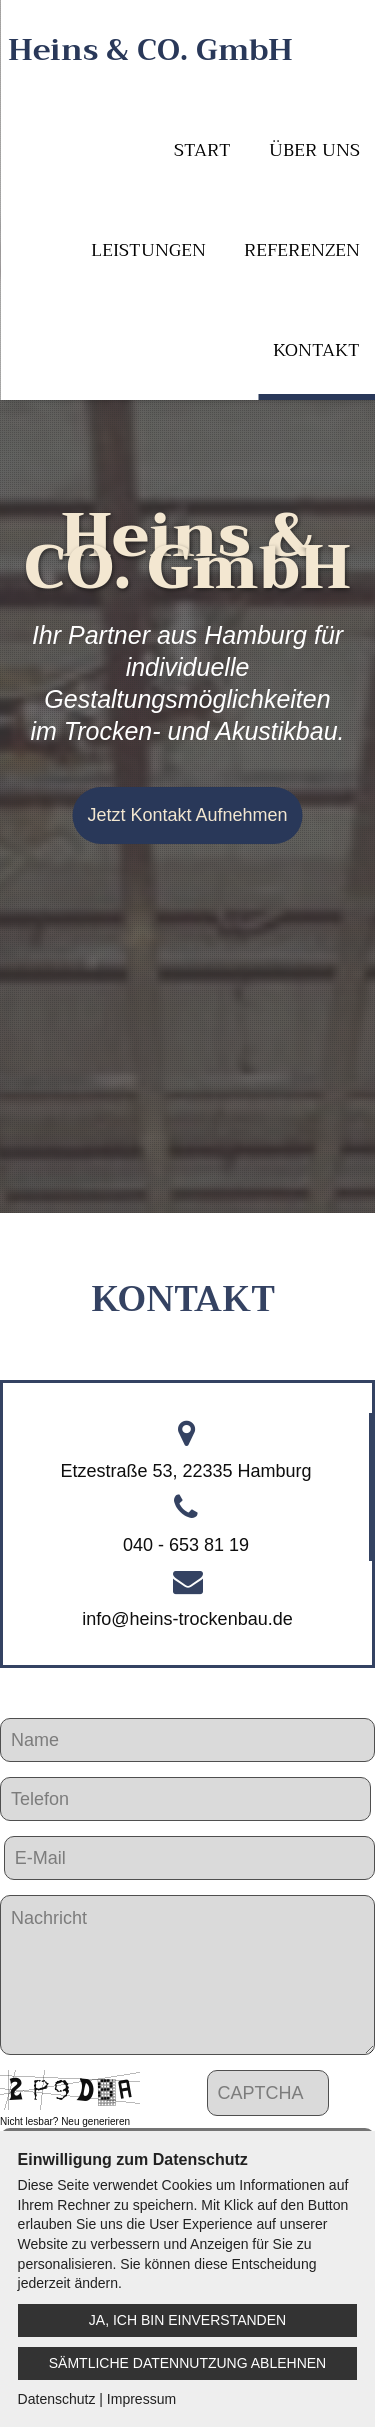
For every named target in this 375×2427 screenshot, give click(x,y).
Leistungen (148, 250)
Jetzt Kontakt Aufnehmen (187, 815)
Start (202, 150)
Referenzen (302, 250)
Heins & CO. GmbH (150, 50)
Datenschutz (57, 2399)
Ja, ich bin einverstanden (187, 2320)
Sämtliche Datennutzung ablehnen (187, 2363)
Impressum (141, 2399)
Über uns (314, 150)
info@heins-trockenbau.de (187, 1619)
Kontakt (316, 350)
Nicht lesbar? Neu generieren (65, 2121)
